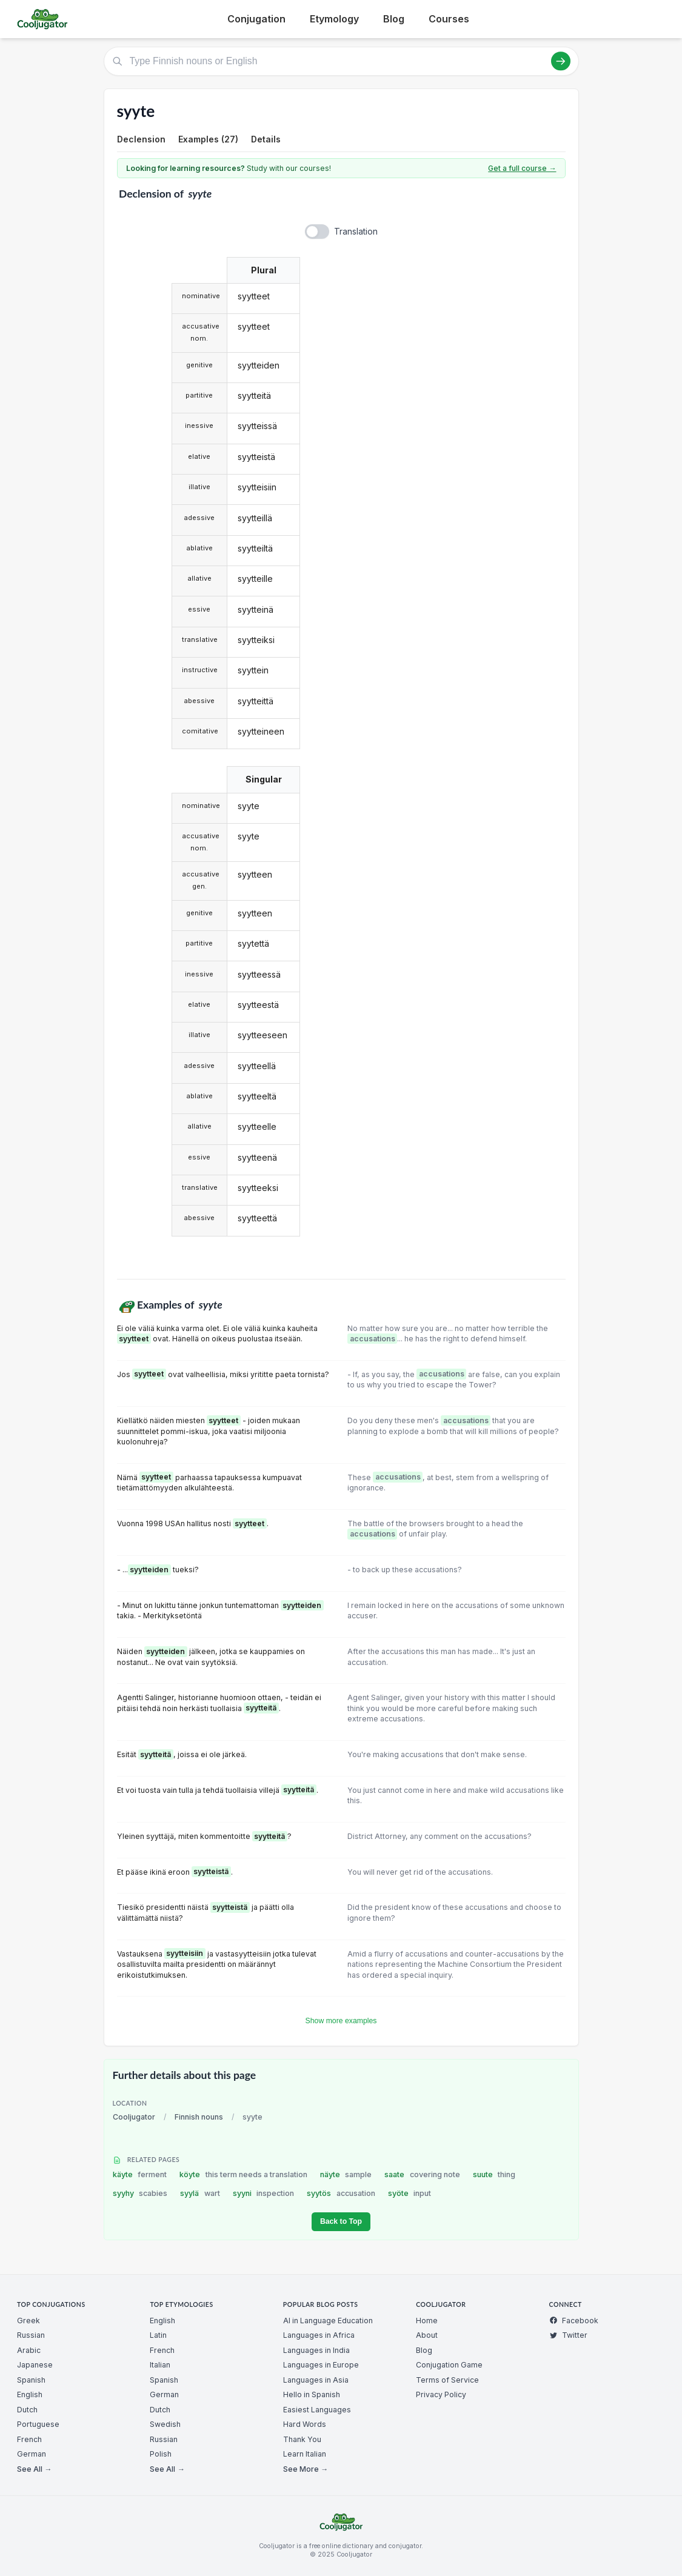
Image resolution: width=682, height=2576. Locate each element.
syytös (341, 2193)
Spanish (31, 2379)
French (29, 2439)
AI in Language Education (328, 2320)
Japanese (35, 2364)
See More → (305, 2469)
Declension (141, 139)
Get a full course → (522, 168)
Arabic (29, 2350)
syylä (200, 2193)
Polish (161, 2453)
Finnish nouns (199, 2116)
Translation (356, 231)
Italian (160, 2364)
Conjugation (256, 19)
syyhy (140, 2193)
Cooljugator (134, 2116)
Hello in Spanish (311, 2394)
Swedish (165, 2424)
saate (422, 2174)
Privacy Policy (441, 2394)
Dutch (27, 2409)
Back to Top (341, 2221)
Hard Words (304, 2424)
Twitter (568, 2335)
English (29, 2394)
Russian (31, 2335)
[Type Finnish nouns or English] (341, 61)
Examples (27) (208, 139)
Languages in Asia (316, 2379)
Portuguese (38, 2424)
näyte (346, 2174)
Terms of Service (447, 2379)
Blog (393, 19)
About (427, 2335)
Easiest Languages (317, 2409)
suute (494, 2174)
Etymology (334, 19)
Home (427, 2320)
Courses (449, 19)
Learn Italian (304, 2453)
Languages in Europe (321, 2364)
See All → (34, 2469)
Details (266, 139)
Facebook (573, 2320)
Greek (28, 2320)
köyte (243, 2174)
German (31, 2453)
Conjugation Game (449, 2364)
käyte (140, 2174)
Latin (158, 2335)
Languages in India (316, 2350)
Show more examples (341, 2021)
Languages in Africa (319, 2335)
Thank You (302, 2439)
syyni (264, 2193)
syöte (410, 2193)
